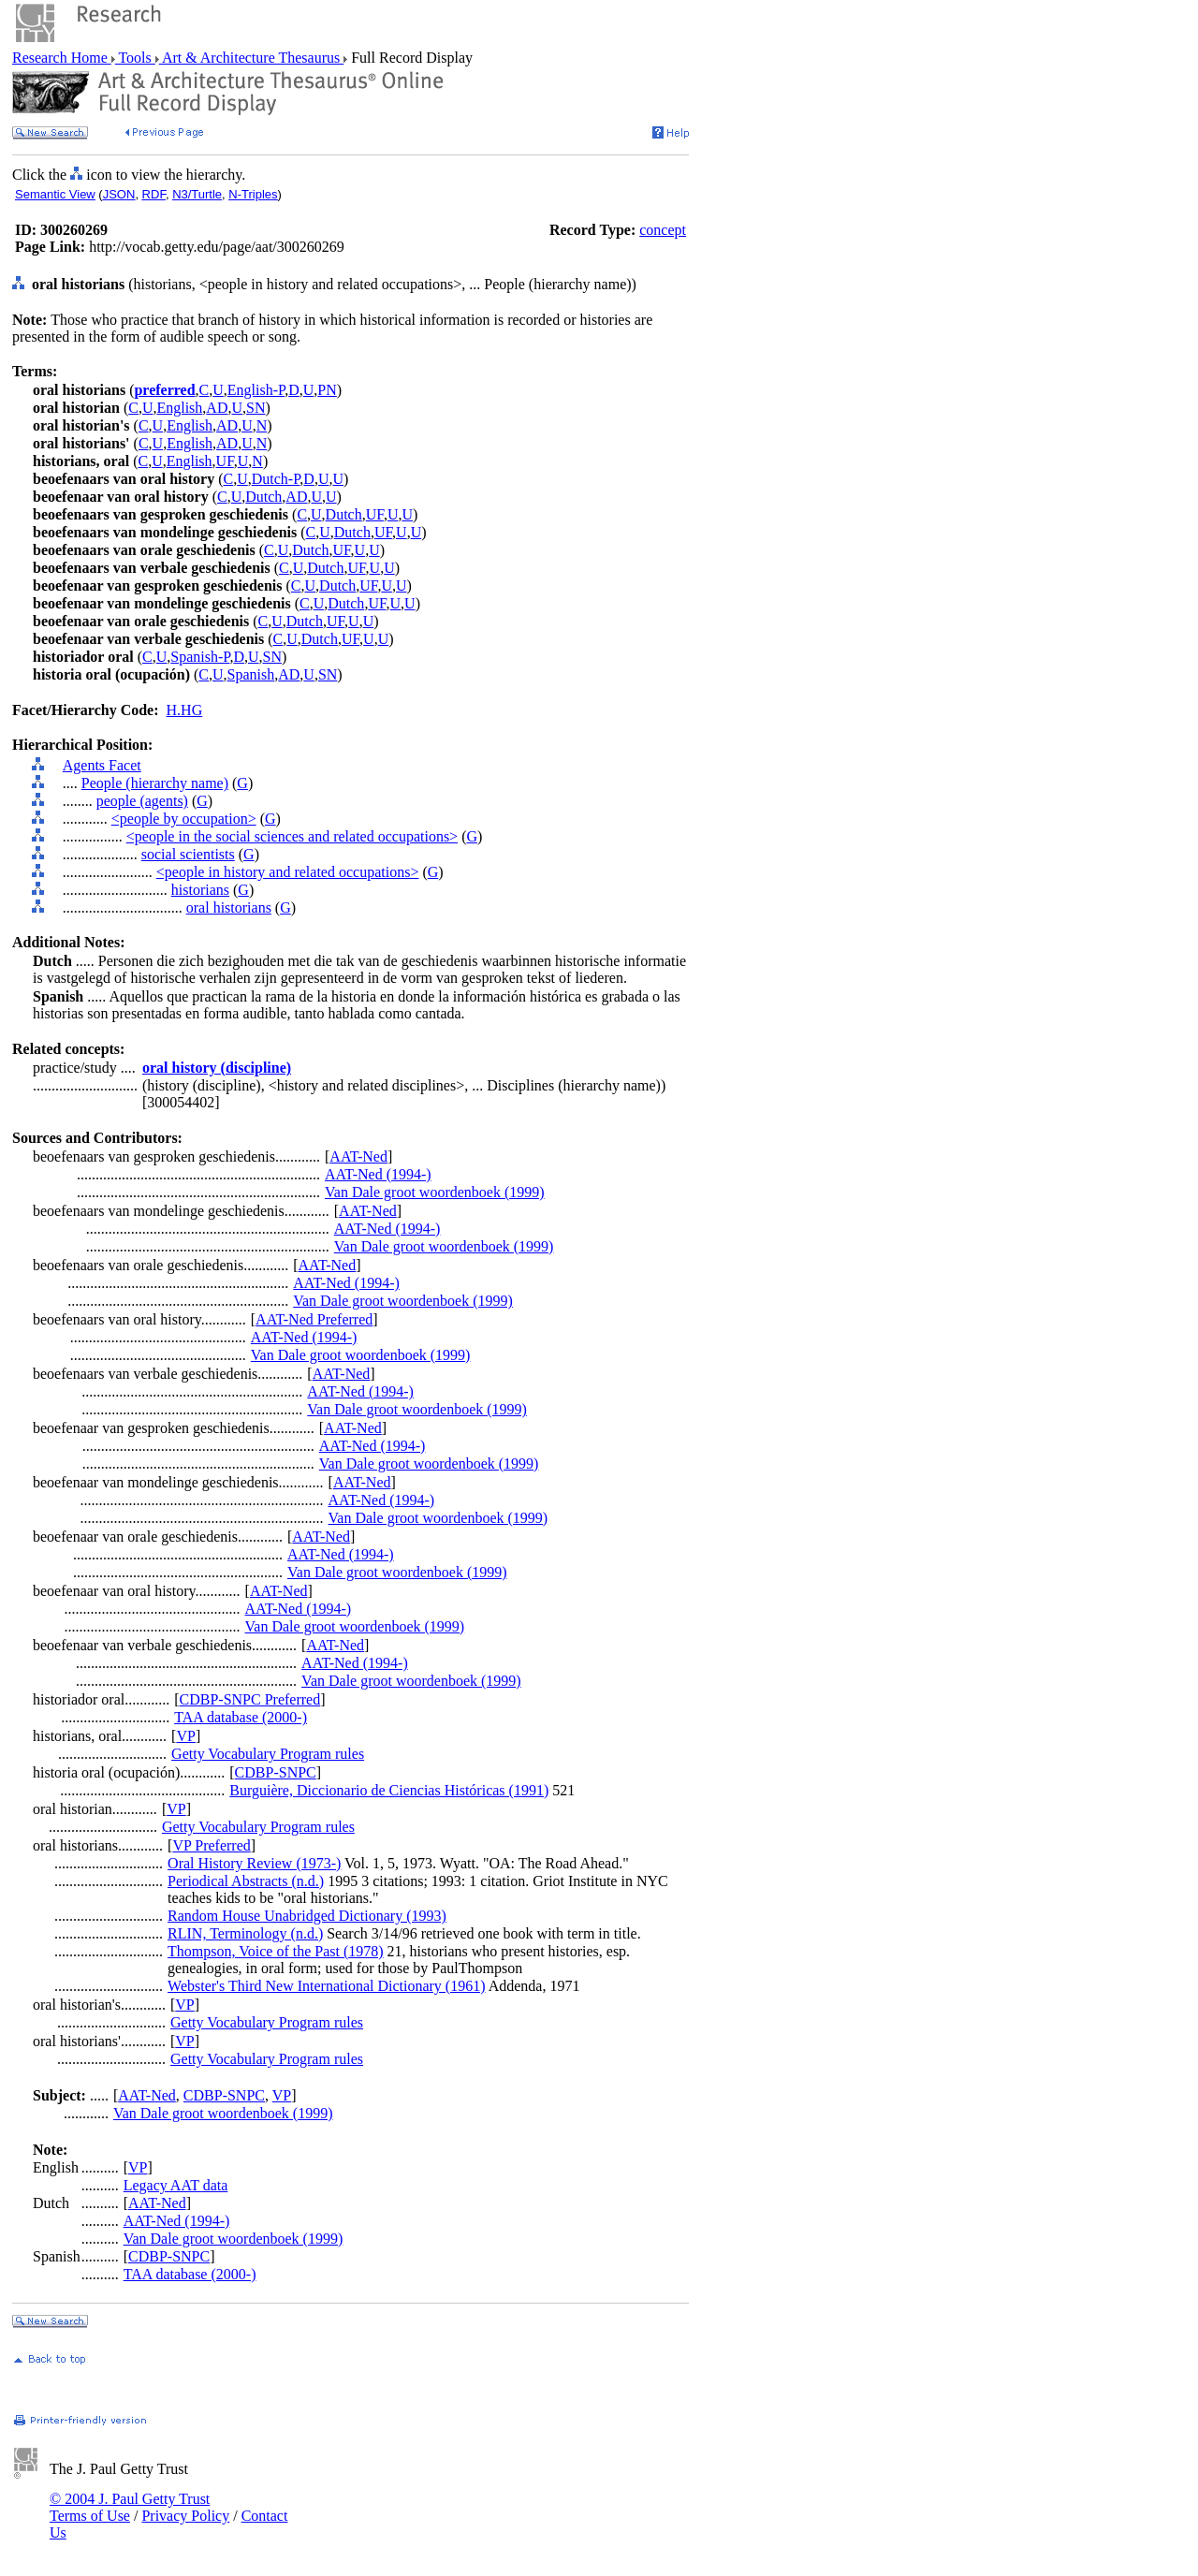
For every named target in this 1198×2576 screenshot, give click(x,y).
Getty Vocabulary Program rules (267, 1754)
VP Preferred (211, 1845)
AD (216, 408)
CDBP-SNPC (275, 1772)
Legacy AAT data (176, 2185)
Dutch (263, 497)
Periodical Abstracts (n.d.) (246, 1881)
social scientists (188, 854)
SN (255, 408)
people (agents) (142, 801)
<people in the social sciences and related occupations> (292, 836)
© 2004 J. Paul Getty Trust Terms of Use (130, 2507)
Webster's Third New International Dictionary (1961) (326, 1986)
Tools (135, 58)
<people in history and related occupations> (287, 872)
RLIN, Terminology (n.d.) (245, 1933)
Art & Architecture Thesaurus (251, 58)
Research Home (61, 58)
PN (326, 390)
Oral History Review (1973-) (254, 1863)
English (179, 408)
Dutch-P (276, 479)
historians (200, 890)
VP (185, 1736)
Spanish (251, 674)
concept (662, 230)
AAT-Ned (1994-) (378, 1174)
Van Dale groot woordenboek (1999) (435, 1192)
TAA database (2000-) (240, 1717)
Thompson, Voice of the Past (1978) (276, 1951)
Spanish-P (199, 657)
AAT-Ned (358, 1156)
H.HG (185, 710)
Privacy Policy (185, 2516)
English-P (256, 390)
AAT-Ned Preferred (314, 1319)
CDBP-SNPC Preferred (250, 1699)
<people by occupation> (183, 819)
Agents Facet (102, 765)
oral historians (228, 907)
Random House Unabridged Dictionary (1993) (307, 1916)
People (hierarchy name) (154, 783)
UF (225, 461)
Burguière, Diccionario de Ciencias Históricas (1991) (388, 1790)
